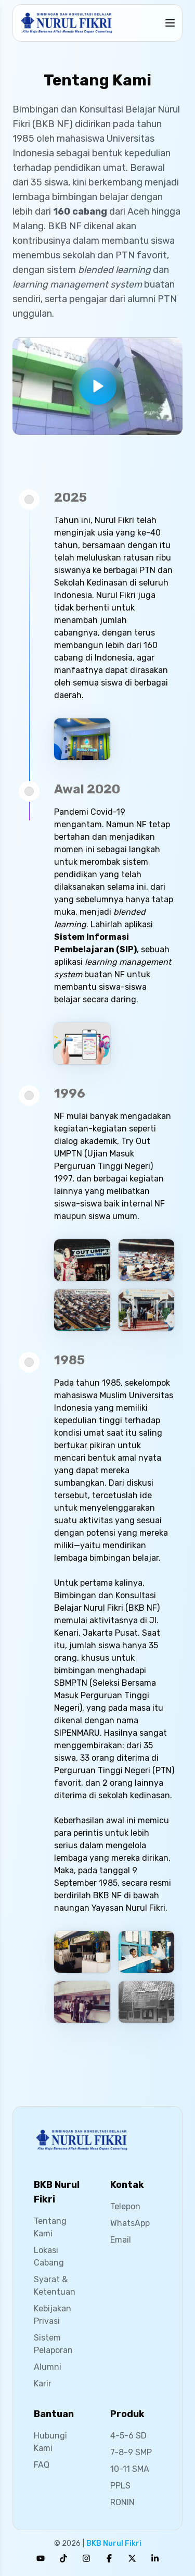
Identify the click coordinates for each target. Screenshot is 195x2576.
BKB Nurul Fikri (113, 2543)
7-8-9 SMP (131, 2452)
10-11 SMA (129, 2469)
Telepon (125, 2206)
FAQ (41, 2465)
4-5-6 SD (128, 2436)
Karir (42, 2383)
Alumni (47, 2367)
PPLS (120, 2486)
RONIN (122, 2502)
